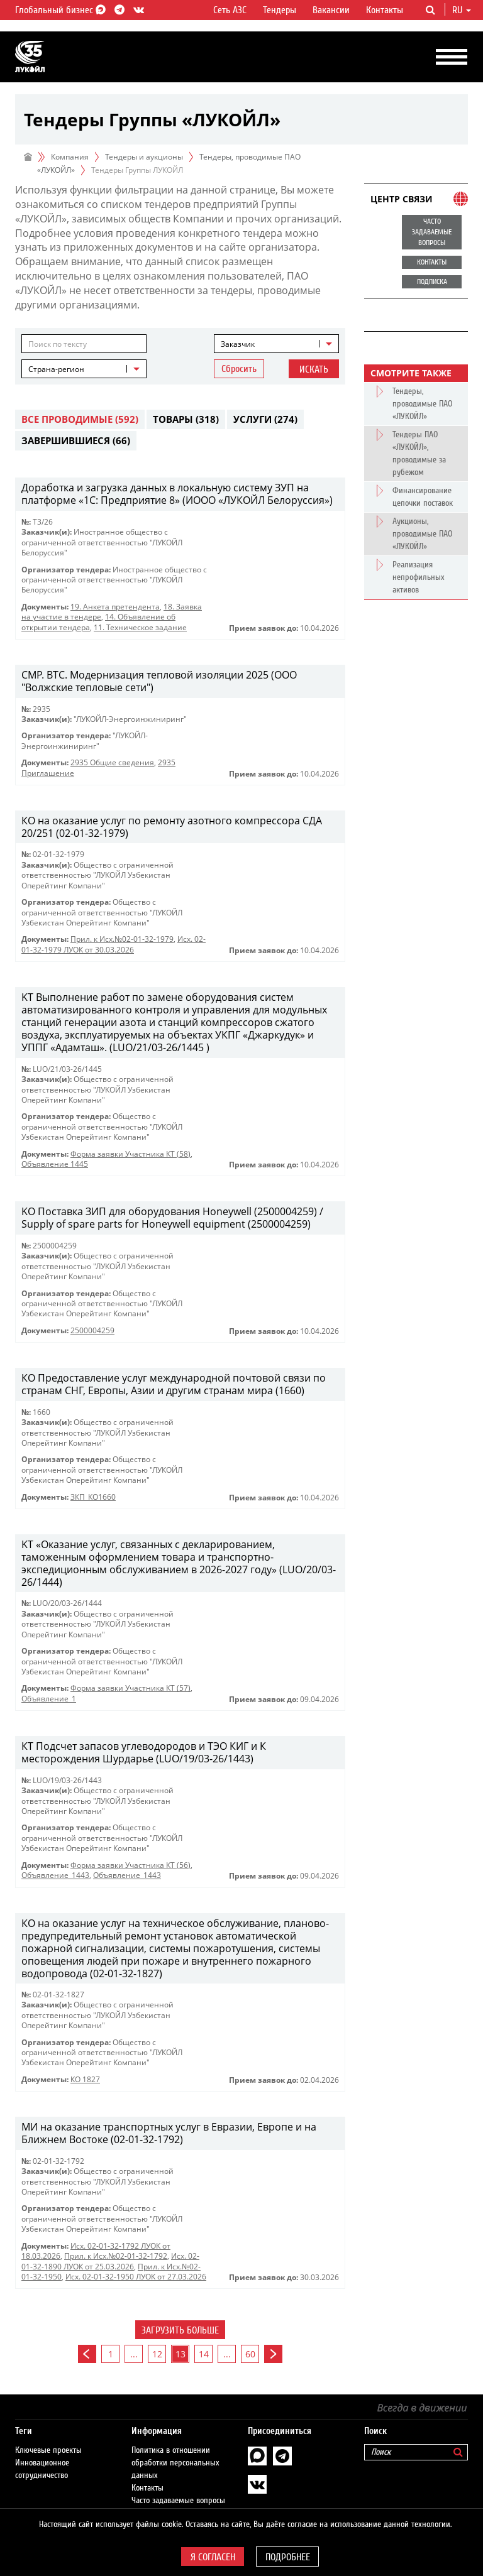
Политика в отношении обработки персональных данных (175, 2462)
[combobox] (276, 343)
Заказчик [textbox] (238, 344)
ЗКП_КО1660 (93, 1497)
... (134, 2354)
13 (180, 2354)
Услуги (265, 419)
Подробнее (287, 2557)
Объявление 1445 (54, 1164)
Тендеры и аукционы (144, 156)
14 (204, 2354)
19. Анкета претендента (115, 606)
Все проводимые (79, 419)
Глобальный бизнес (58, 10)
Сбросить (239, 368)
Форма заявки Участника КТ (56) (130, 1865)
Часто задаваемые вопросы (178, 2501)
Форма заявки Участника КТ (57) (130, 1688)
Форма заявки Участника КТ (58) (130, 1154)
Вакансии (331, 10)
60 (250, 2354)
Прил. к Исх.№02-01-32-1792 (115, 2256)
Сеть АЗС (230, 10)
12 (157, 2354)
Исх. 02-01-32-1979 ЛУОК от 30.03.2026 (113, 944)
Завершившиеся (75, 440)
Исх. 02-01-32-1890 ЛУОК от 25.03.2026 (110, 2261)
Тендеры (279, 10)
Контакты (384, 10)
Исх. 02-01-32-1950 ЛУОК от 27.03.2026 (135, 2276)
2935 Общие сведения (112, 762)
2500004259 (92, 1330)
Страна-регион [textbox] (56, 369)
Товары (186, 419)
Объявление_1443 (55, 1875)
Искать (313, 369)
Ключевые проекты (48, 2450)
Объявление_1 (48, 1698)
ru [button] (461, 10)
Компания (70, 156)
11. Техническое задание (140, 627)
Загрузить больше (180, 2330)
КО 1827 (85, 2079)
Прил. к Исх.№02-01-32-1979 (122, 939)
